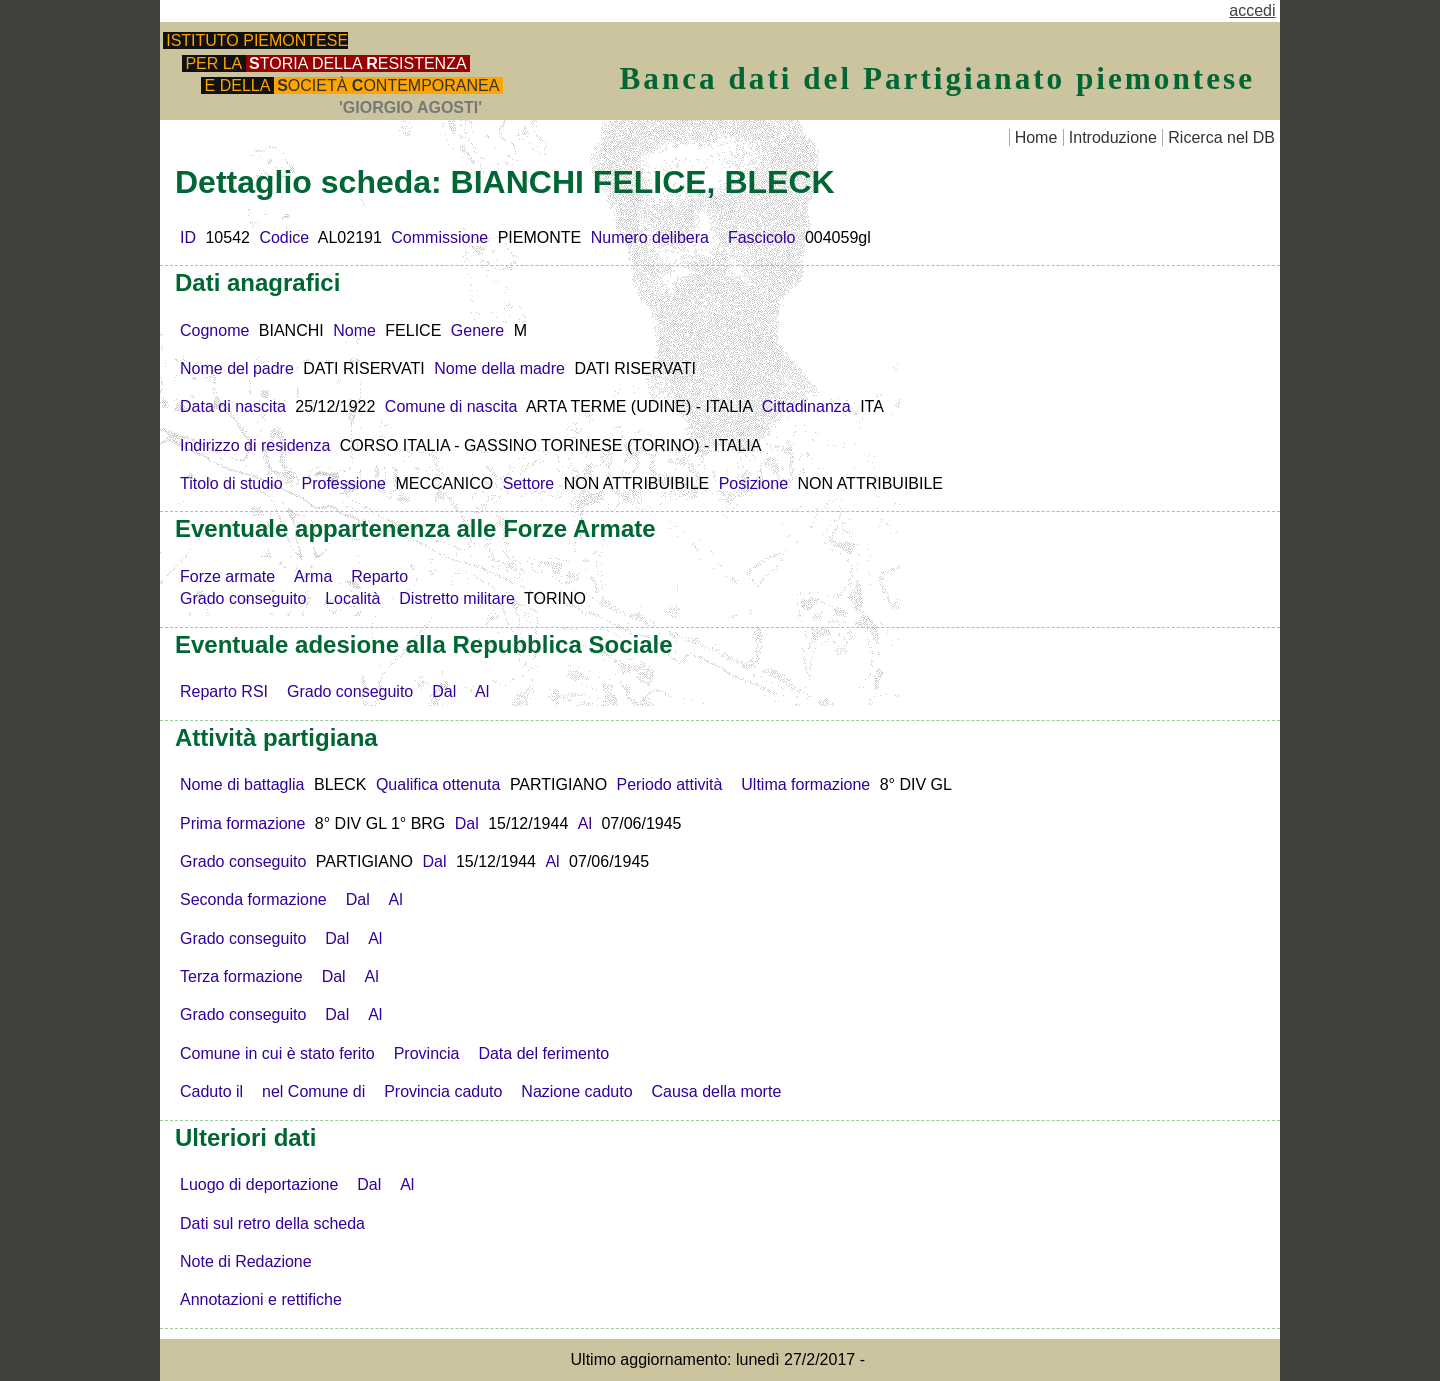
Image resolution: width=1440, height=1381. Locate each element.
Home (1036, 137)
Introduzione (1113, 137)
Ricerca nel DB (1221, 137)
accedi (1252, 10)
